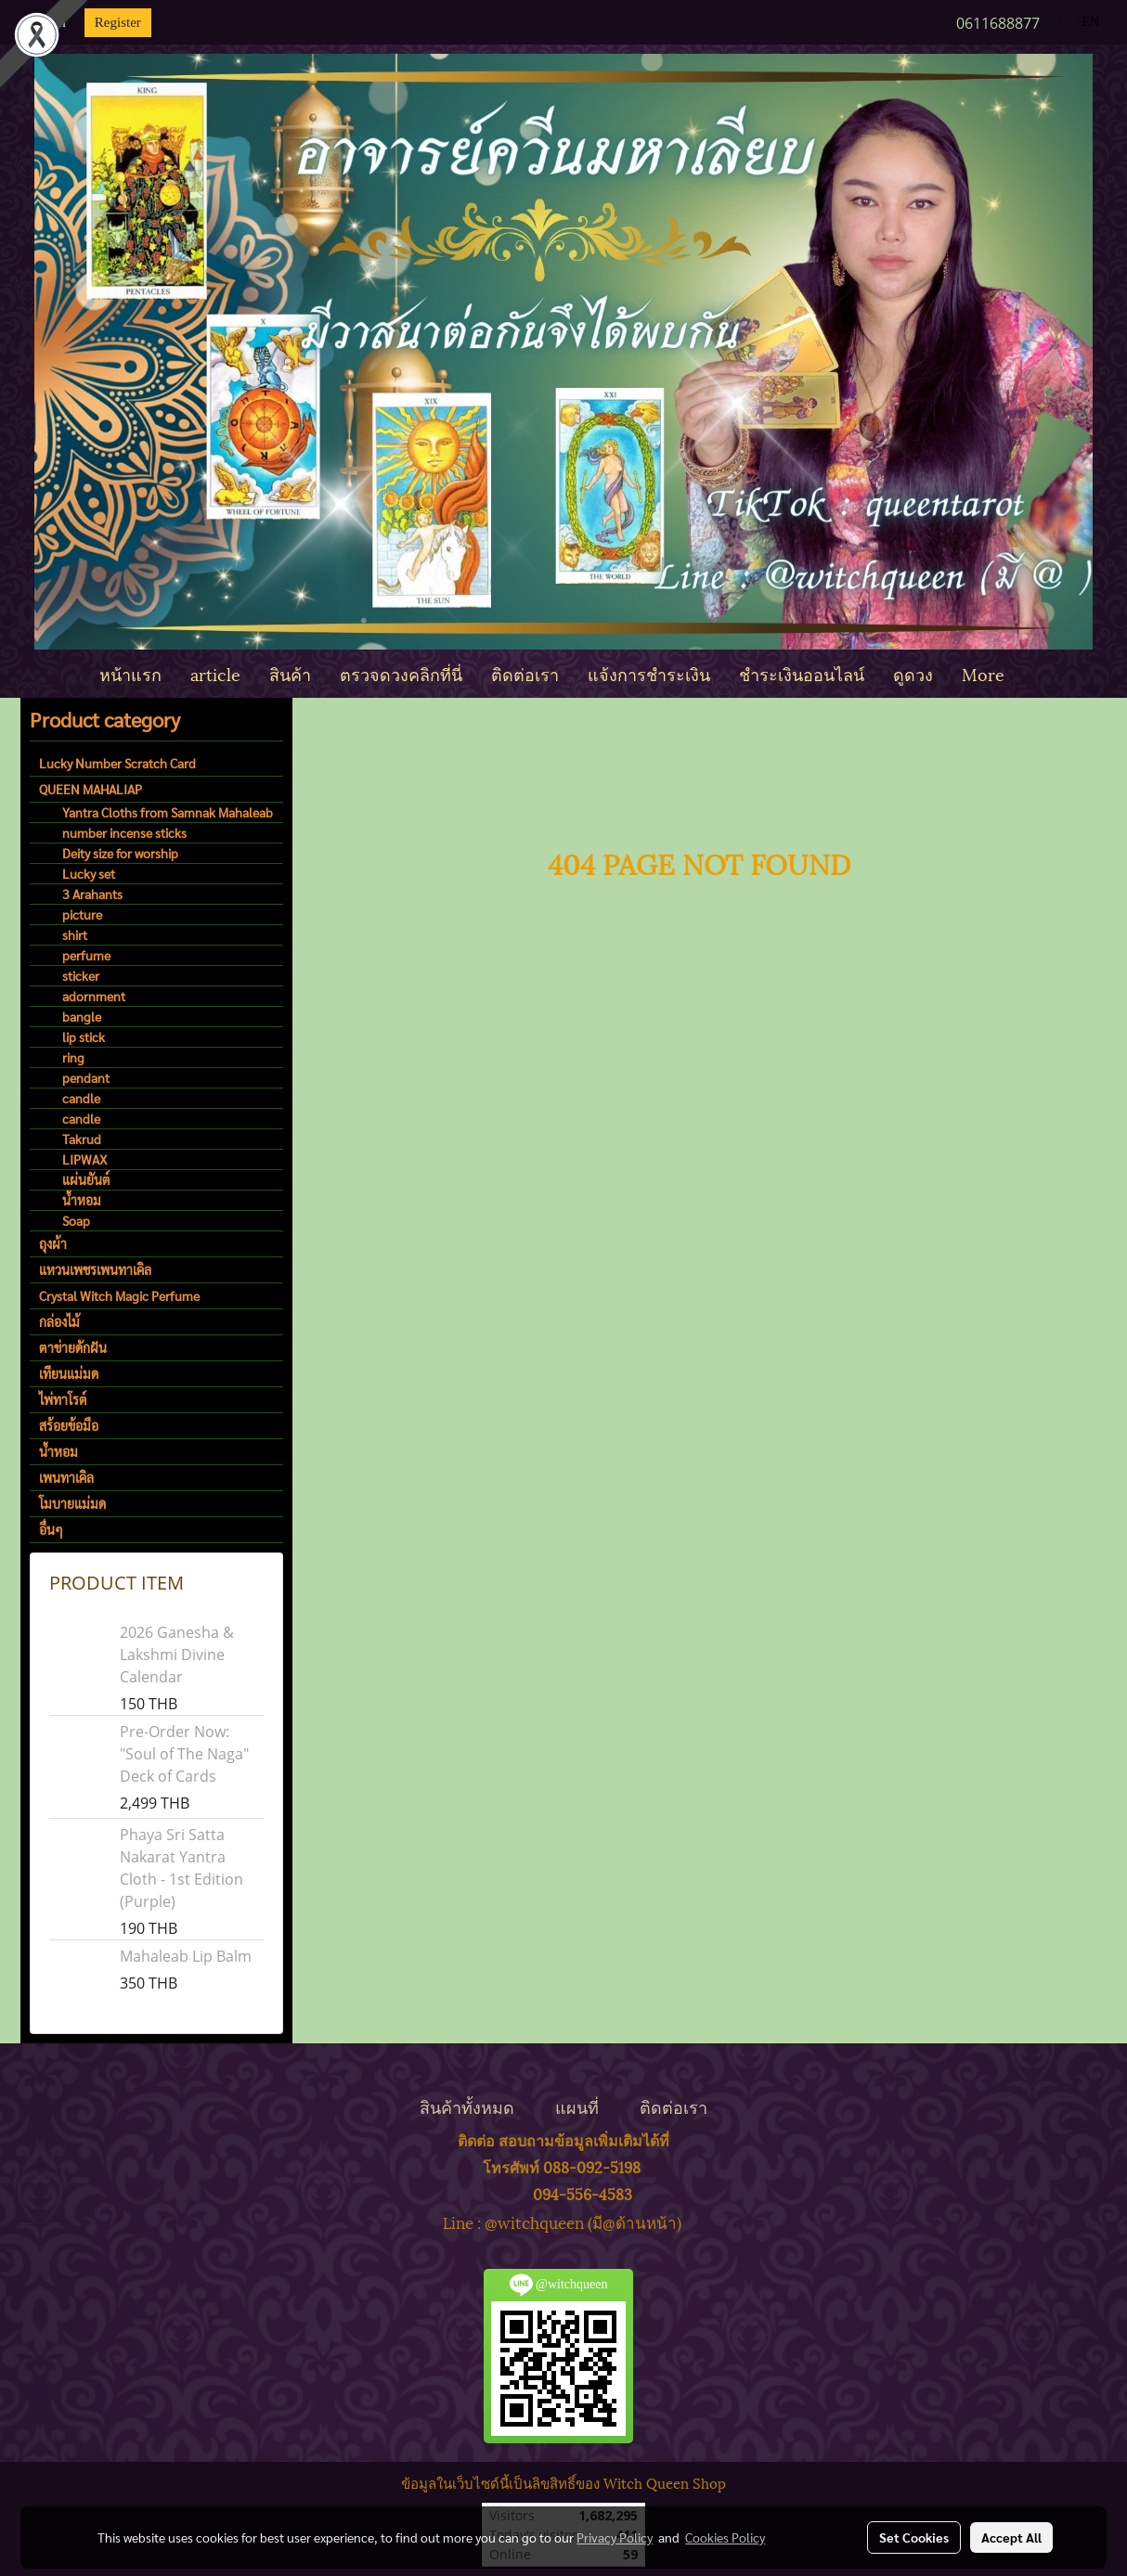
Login (49, 22)
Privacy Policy (614, 2537)
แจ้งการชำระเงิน (649, 673)
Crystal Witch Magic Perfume (119, 1295)
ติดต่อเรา (525, 673)
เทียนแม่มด (68, 1373)
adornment (93, 995)
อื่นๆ (51, 1529)
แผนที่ (577, 2106)
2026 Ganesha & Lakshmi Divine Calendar (177, 1654)
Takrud (81, 1138)
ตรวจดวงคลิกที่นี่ (401, 673)
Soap (76, 1220)
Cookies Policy (725, 2537)
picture (82, 914)
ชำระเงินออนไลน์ (801, 673)
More (983, 673)
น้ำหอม (81, 1199)
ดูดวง (913, 673)
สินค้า (290, 673)
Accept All (1011, 2537)
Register (118, 22)
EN (1080, 22)
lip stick (83, 1036)
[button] (1035, 673)
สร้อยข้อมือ (68, 1425)
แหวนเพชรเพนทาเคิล (95, 1269)
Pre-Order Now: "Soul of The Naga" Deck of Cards (184, 1753)
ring (73, 1057)
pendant (86, 1077)
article (215, 673)
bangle (81, 1016)
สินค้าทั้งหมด (467, 2106)
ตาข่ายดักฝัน (73, 1347)
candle (81, 1097)
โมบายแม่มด (72, 1503)
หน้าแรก (130, 673)
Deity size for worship (120, 852)
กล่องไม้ (59, 1321)
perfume (86, 955)
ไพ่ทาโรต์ (63, 1399)
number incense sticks (124, 832)
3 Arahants (92, 893)
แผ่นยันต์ (86, 1179)
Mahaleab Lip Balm (186, 1956)
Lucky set (88, 873)
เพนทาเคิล (66, 1477)
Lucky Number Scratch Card (117, 762)
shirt (74, 934)
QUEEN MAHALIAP (90, 788)
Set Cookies (914, 2537)
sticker (80, 975)
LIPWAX (84, 1159)
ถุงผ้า (53, 1243)
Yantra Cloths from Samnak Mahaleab (167, 812)
